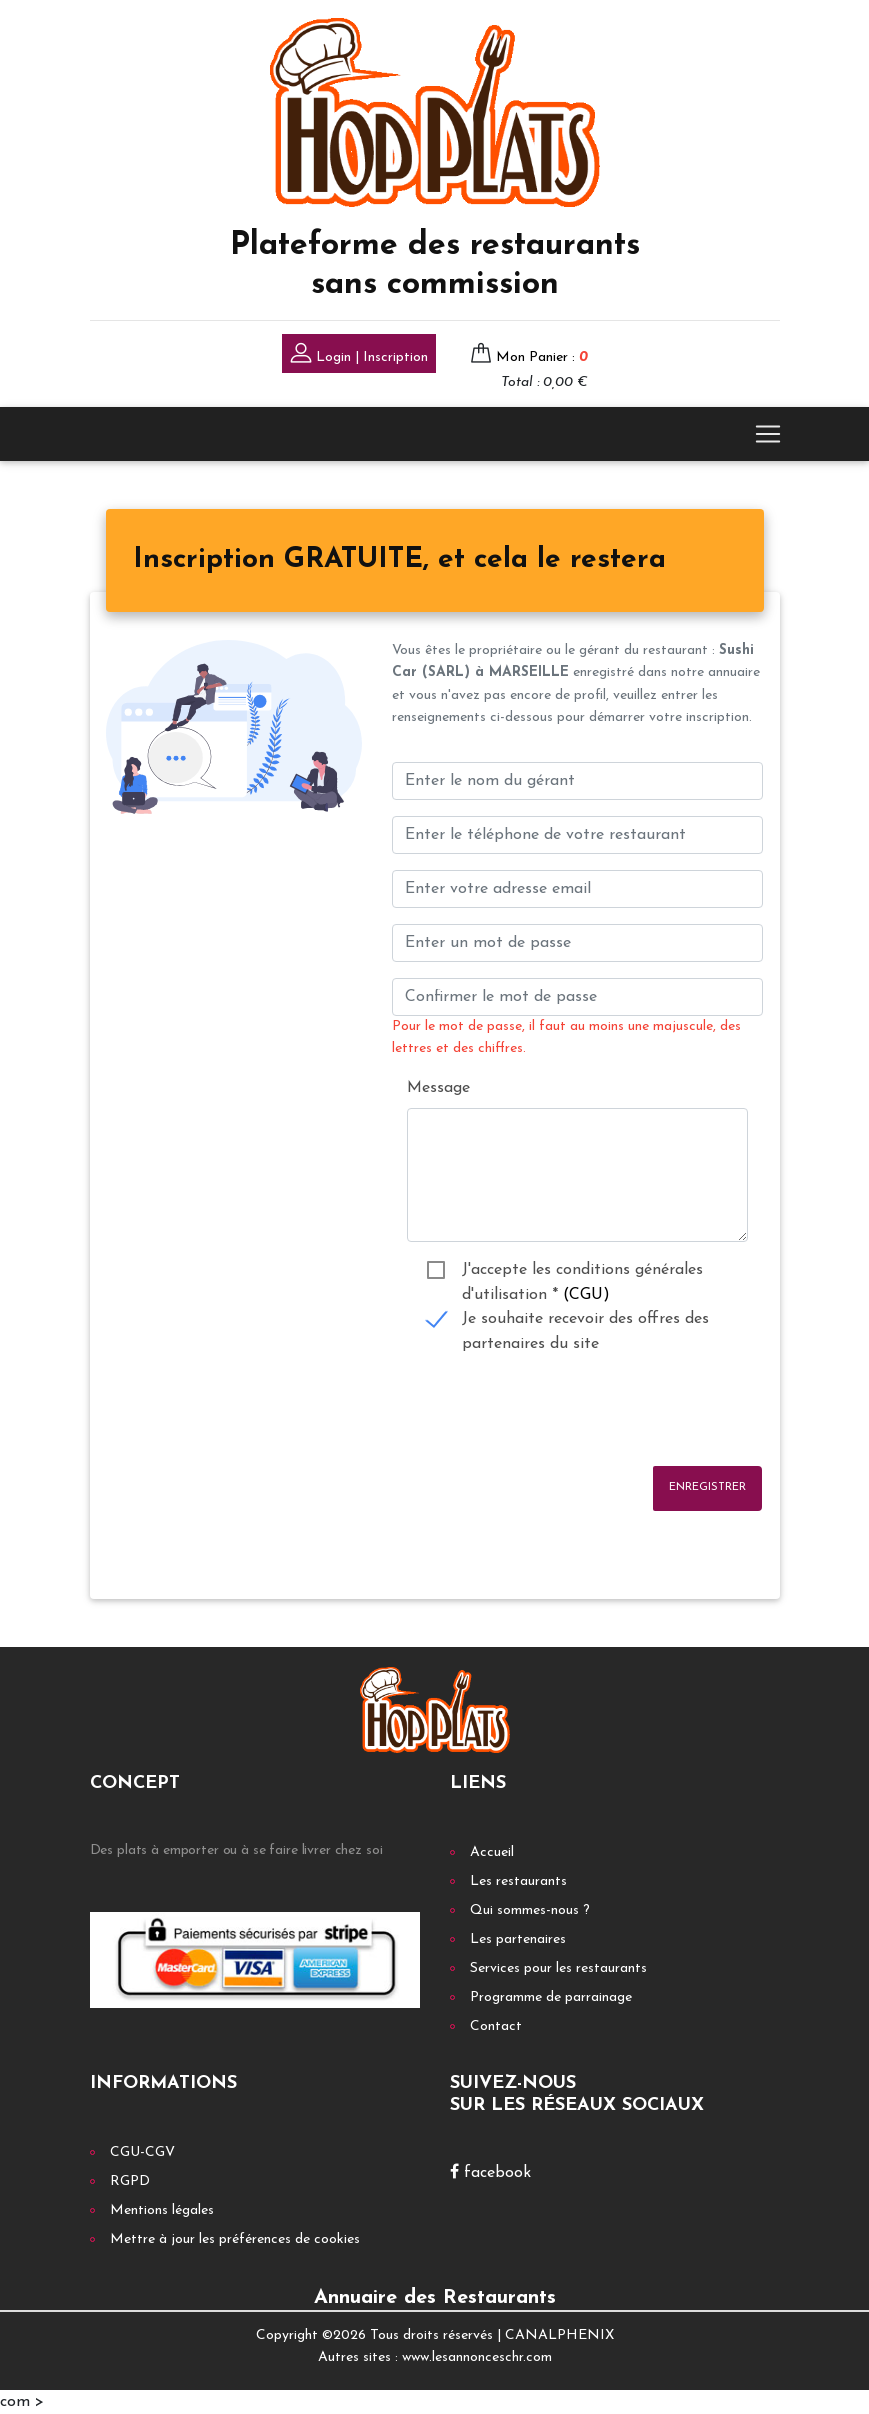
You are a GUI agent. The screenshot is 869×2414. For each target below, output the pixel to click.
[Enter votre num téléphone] (577, 835)
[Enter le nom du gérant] (577, 781)
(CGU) (586, 1295)
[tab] (399, 561)
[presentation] (544, 1411)
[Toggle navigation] (768, 434)
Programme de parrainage (551, 1997)
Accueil (492, 1852)
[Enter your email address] (577, 889)
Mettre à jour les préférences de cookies (235, 2239)
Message (438, 1088)
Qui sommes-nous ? (530, 1910)
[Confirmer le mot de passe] (577, 997)
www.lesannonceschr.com (477, 2357)
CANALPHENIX (559, 2335)
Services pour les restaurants (558, 1968)
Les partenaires (518, 1939)
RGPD (130, 2181)
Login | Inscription (359, 355)
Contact (496, 2026)
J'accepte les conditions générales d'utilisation (582, 1272)
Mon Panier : (542, 357)
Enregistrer (707, 1487)
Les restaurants (518, 1881)
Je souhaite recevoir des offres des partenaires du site (585, 1321)
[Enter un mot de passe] (577, 943)
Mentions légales (162, 2210)
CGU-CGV (142, 2152)
